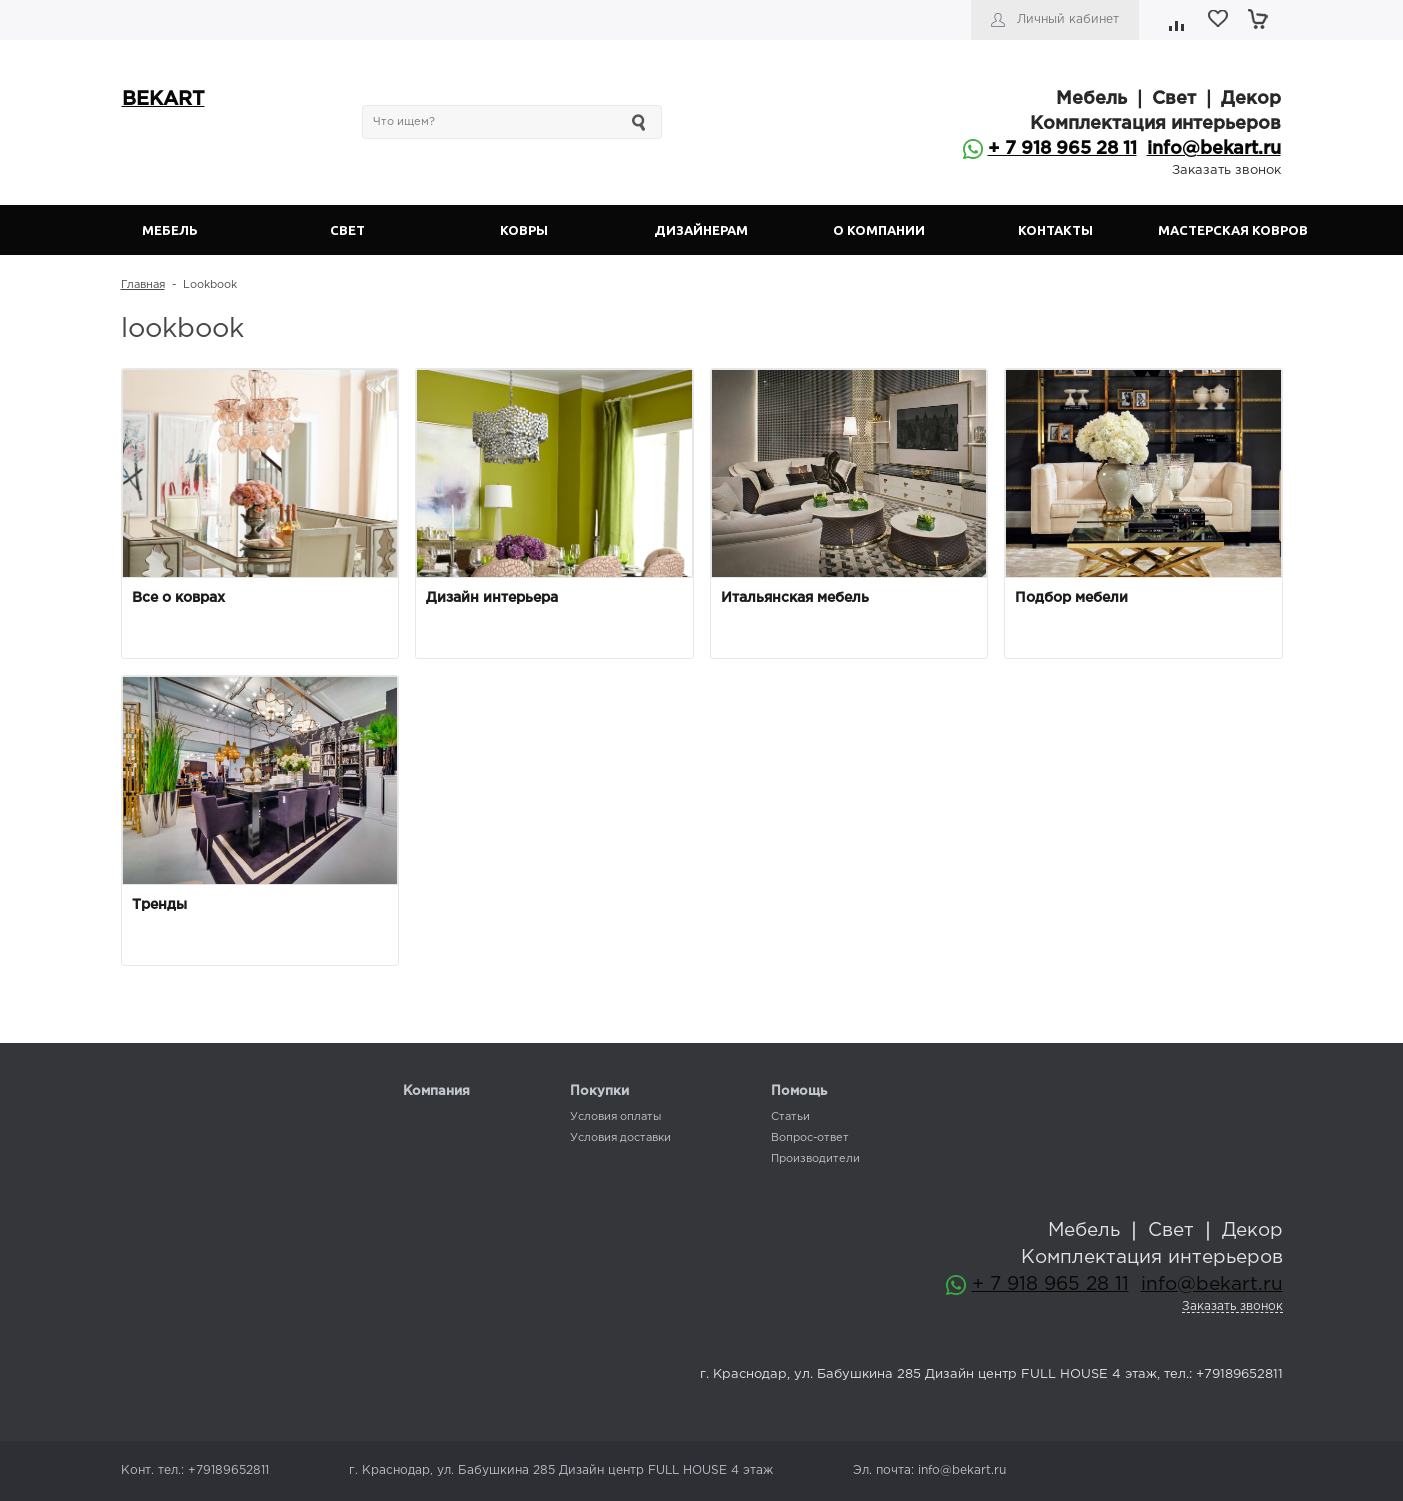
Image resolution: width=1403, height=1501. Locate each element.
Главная (143, 285)
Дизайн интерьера (492, 598)
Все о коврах (178, 598)
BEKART (163, 99)
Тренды (159, 905)
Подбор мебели (1071, 598)
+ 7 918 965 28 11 (1062, 149)
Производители (815, 1159)
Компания (436, 1091)
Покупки (599, 1091)
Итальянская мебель (795, 598)
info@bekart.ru (1214, 149)
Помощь (799, 1091)
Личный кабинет (1068, 19)
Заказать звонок (1226, 170)
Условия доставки (620, 1138)
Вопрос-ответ (810, 1138)
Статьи (790, 1117)
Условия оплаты (615, 1117)
